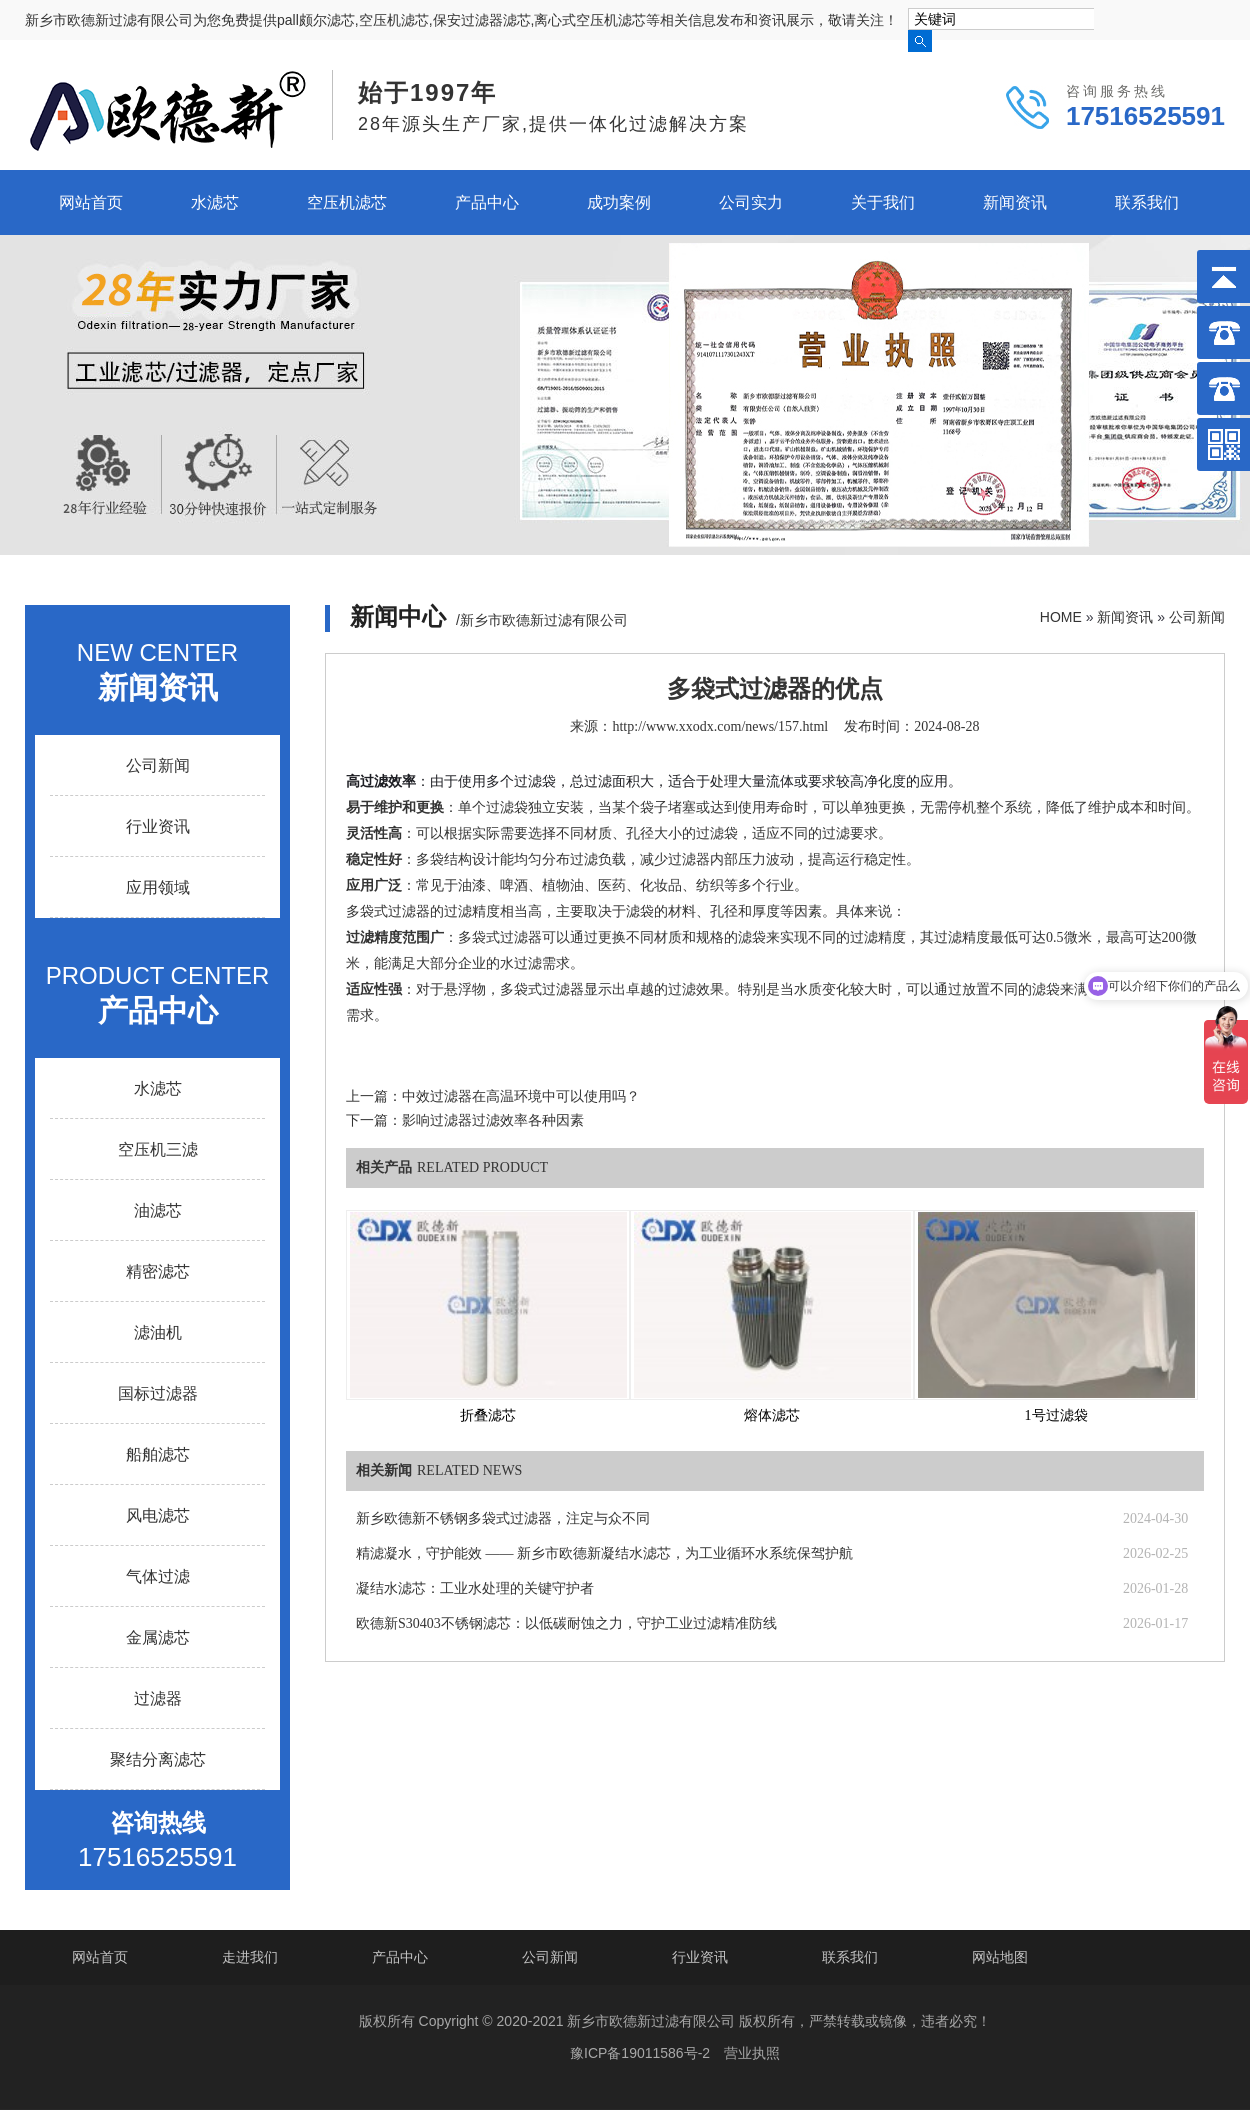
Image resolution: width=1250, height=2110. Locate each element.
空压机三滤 (158, 1149)
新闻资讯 (1015, 202)
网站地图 (1000, 1957)
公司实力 (751, 202)
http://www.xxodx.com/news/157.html (720, 726)
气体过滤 (158, 1576)
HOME (1061, 617)
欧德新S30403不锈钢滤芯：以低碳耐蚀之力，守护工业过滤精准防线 (566, 1623)
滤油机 (158, 1332)
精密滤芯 (158, 1271)
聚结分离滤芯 (158, 1759)
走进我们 (250, 1957)
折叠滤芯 (488, 1415)
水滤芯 (215, 202)
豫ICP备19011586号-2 (640, 2053)
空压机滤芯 (347, 202)
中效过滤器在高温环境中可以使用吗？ (521, 1096)
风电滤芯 (158, 1515)
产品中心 (487, 202)
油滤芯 (158, 1210)
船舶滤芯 (158, 1454)
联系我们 (1147, 202)
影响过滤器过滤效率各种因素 (493, 1120)
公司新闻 (1197, 617)
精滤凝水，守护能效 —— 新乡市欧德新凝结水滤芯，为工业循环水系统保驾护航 (604, 1553)
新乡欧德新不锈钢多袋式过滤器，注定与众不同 (503, 1518)
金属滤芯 (158, 1637)
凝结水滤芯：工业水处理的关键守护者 (475, 1588)
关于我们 (883, 202)
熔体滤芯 (772, 1415)
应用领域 (158, 887)
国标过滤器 (158, 1393)
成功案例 (619, 202)
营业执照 (752, 2053)
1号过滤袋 (1056, 1415)
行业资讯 (158, 826)
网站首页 (91, 202)
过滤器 (158, 1698)
